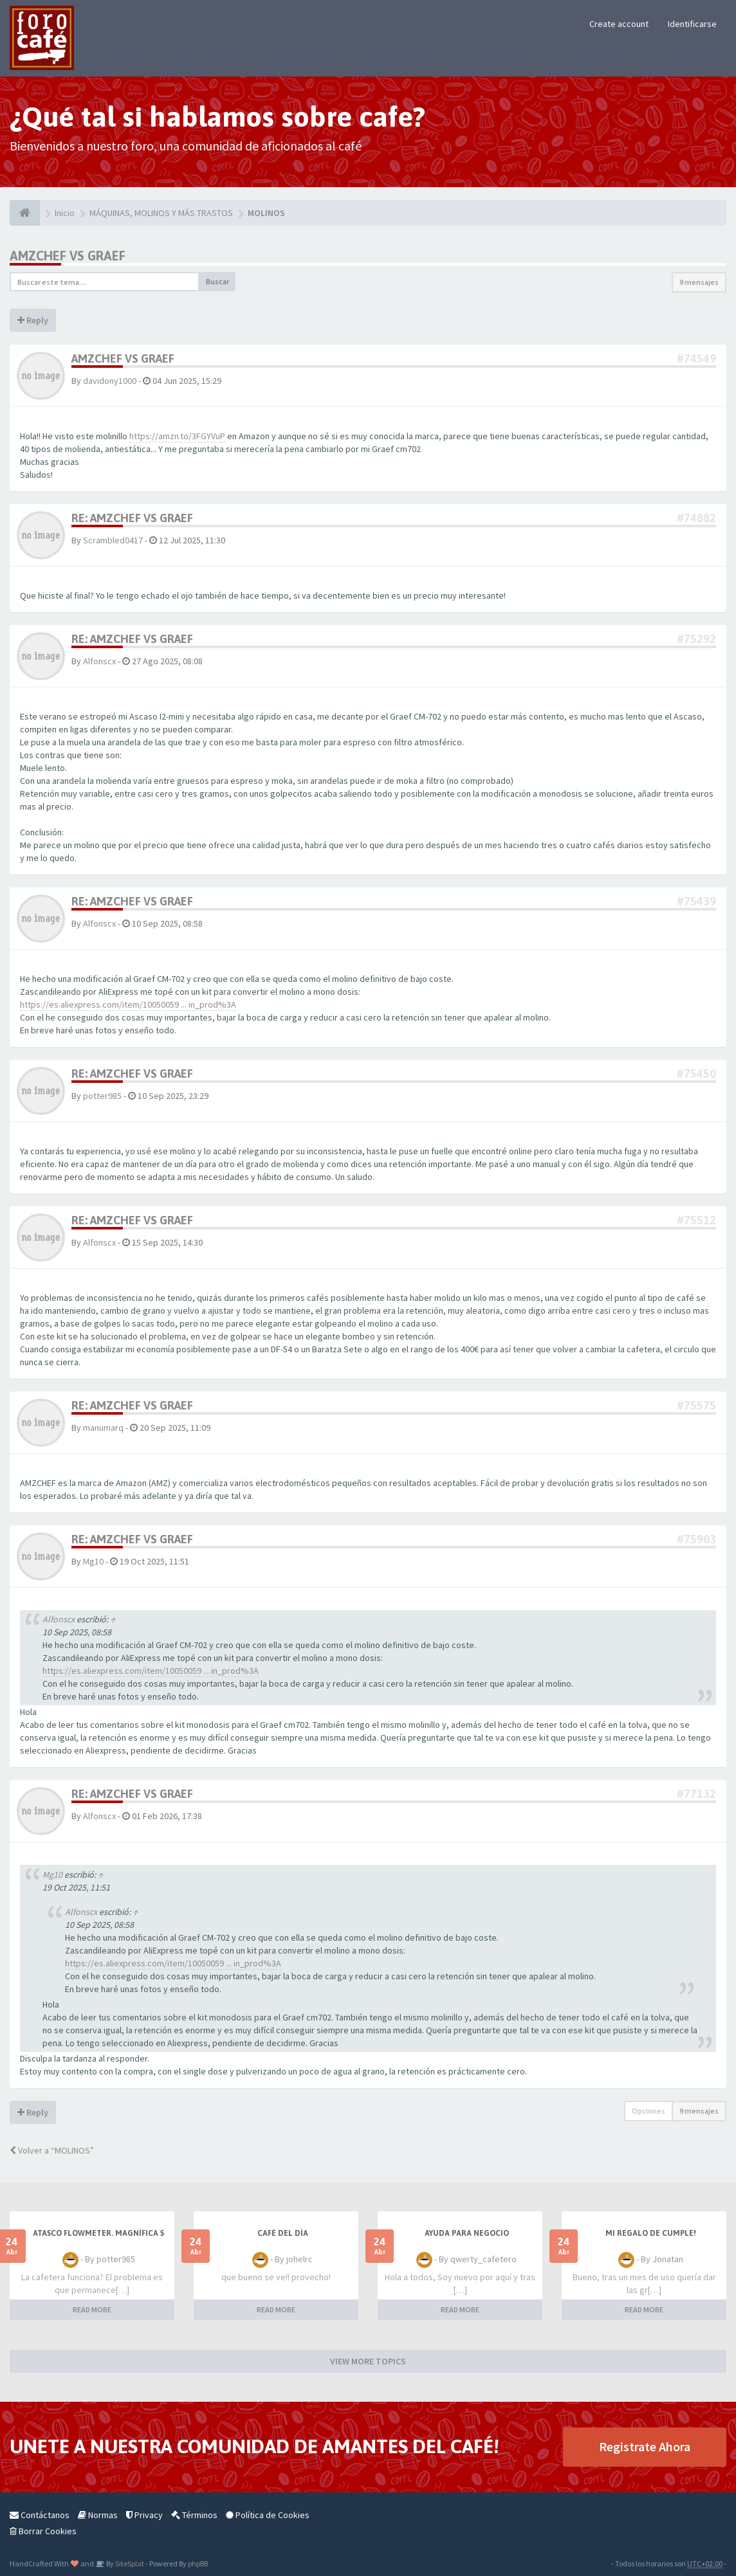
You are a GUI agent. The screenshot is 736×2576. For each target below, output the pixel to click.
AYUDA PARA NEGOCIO (467, 2233)
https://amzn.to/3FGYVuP (177, 436)
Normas (98, 2515)
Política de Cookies (267, 2515)
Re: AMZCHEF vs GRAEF (132, 518)
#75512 (696, 1220)
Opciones (648, 2111)
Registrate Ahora (644, 2446)
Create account (619, 24)
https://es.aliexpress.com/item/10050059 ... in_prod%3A (128, 1004)
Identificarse (692, 24)
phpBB (198, 2563)
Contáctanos (39, 2515)
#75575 (696, 1405)
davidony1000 (109, 380)
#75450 (696, 1073)
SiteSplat (129, 2563)
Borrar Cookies (43, 2531)
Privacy (144, 2515)
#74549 (696, 358)
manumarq (103, 1427)
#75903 (696, 1539)
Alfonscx (99, 661)
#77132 (696, 1793)
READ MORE (92, 2309)
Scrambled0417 (113, 540)
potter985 (102, 1096)
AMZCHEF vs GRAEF (67, 255)
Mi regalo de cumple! (650, 2233)
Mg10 (93, 1561)
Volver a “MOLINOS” (52, 2150)
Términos (194, 2515)
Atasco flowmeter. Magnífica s (98, 2233)
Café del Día (282, 2233)
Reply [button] (32, 320)
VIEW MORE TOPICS (368, 2361)
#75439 (696, 901)
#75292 (696, 639)
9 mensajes (699, 282)
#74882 (696, 518)
